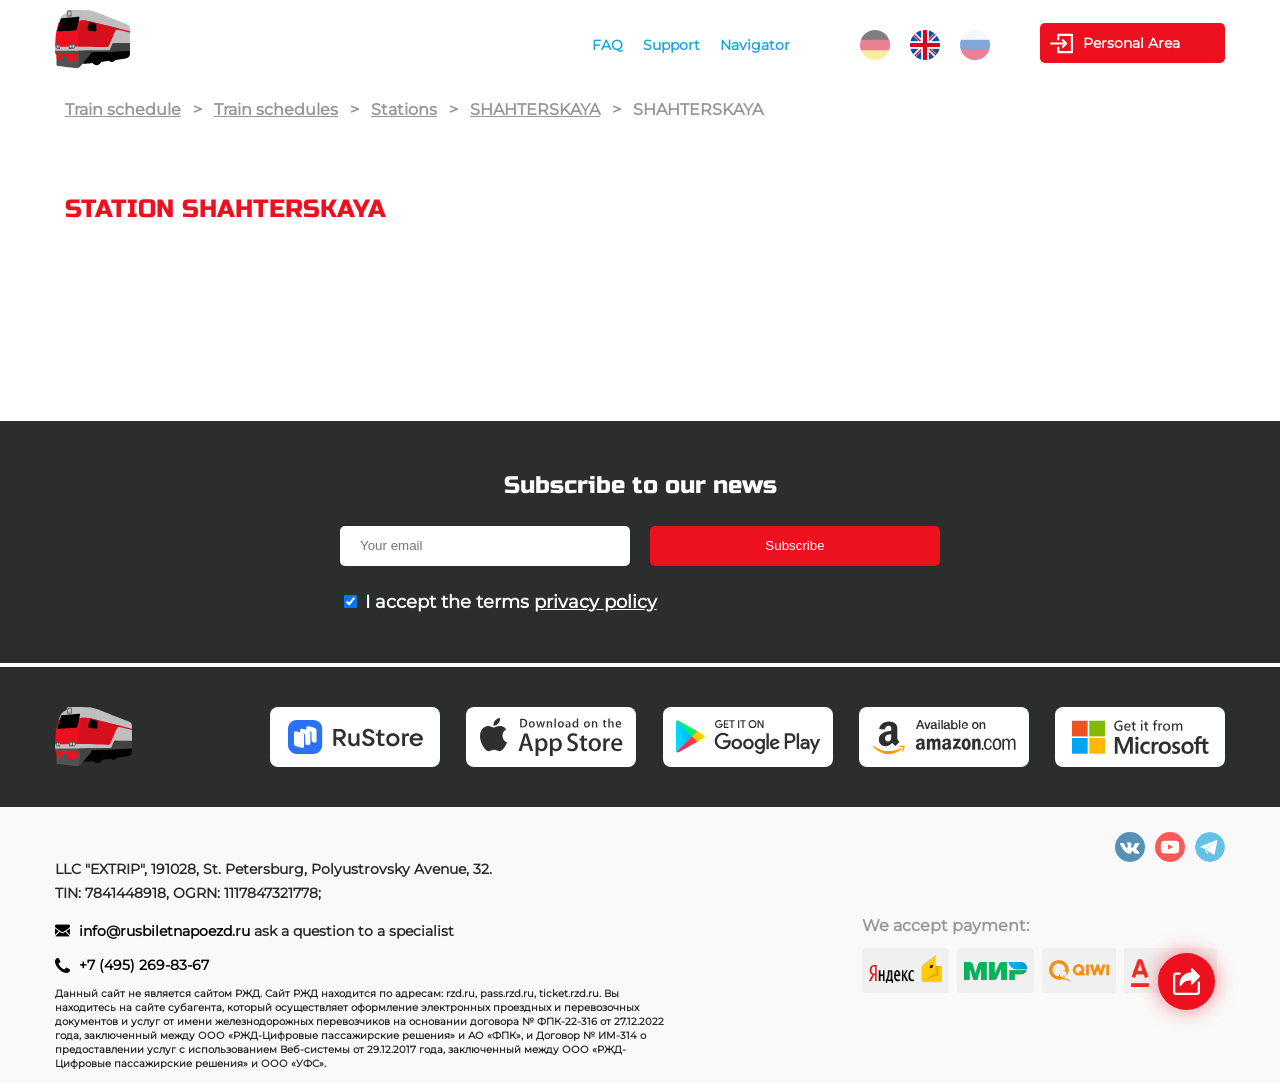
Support (671, 45)
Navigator (755, 45)
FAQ (607, 45)
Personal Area (1131, 43)
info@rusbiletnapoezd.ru (164, 931)
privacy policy (595, 602)
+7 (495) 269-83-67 (144, 965)
